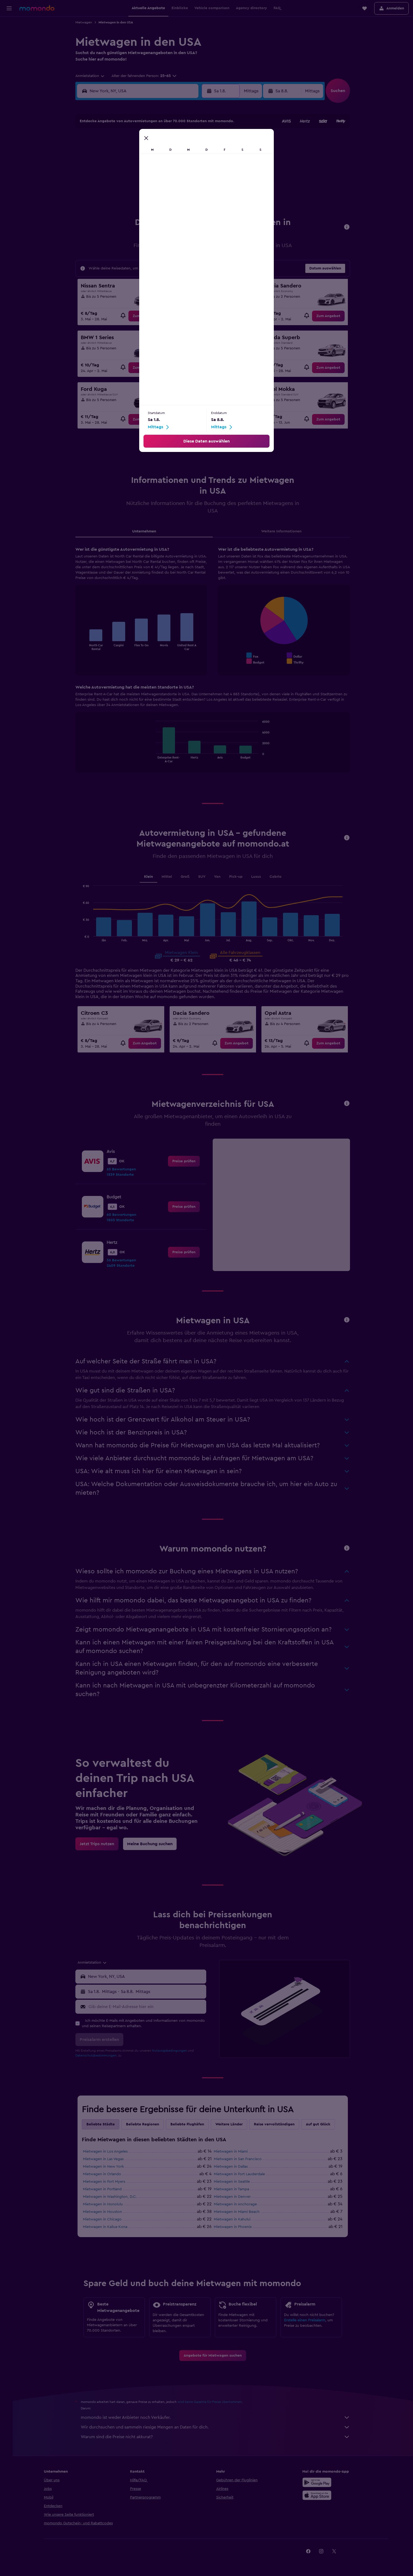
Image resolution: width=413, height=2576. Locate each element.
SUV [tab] (204, 877)
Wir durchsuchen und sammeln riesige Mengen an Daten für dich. (218, 2427)
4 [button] (133, 154)
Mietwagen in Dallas (234, 2166)
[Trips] (9, 74)
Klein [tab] (151, 877)
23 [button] (197, 180)
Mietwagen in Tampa (234, 2189)
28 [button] (171, 193)
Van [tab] (220, 877)
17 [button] (120, 180)
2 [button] (198, 141)
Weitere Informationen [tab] (284, 531)
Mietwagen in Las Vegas (106, 2159)
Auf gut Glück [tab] (321, 2124)
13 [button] (159, 167)
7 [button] (172, 154)
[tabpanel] (216, 665)
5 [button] (146, 154)
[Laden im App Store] (325, 2495)
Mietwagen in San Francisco (241, 2159)
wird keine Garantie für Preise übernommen (213, 2401)
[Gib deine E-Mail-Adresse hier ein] (149, 2006)
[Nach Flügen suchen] (9, 24)
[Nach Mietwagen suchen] (9, 47)
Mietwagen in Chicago (105, 2219)
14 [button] (172, 167)
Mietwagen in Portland (105, 2189)
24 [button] (120, 193)
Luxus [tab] (259, 877)
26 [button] (146, 193)
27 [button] (159, 193)
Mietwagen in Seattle (235, 2182)
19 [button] (146, 180)
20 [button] (159, 180)
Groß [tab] (188, 877)
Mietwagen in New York (106, 2166)
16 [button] (198, 167)
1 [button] (185, 141)
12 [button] (146, 167)
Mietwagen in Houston (105, 2212)
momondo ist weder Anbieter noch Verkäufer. (218, 2417)
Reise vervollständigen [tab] (277, 2124)
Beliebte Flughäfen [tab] (190, 2124)
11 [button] (133, 167)
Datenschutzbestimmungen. (100, 2055)
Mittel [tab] (169, 877)
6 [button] (159, 154)
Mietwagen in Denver (235, 2197)
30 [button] (197, 193)
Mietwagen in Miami (234, 2151)
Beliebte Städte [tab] (104, 2124)
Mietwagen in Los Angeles (108, 2151)
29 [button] (184, 193)
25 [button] (133, 193)
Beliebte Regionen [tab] (145, 2124)
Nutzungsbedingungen (172, 2050)
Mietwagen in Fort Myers (107, 2182)
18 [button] (133, 180)
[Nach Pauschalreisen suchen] (9, 58)
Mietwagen (87, 22)
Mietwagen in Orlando (105, 2174)
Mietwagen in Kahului (235, 2219)
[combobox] (93, 76)
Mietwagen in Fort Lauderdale (242, 2174)
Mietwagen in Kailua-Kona (108, 2227)
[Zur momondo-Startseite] (36, 8)
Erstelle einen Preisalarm (307, 2320)
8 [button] (185, 154)
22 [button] (184, 180)
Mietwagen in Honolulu (106, 2204)
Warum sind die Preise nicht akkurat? (218, 2437)
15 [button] (185, 167)
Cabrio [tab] (278, 877)
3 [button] (120, 154)
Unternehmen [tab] (147, 531)
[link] (147, 316)
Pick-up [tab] (239, 877)
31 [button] (120, 206)
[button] (9, 8)
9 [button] (198, 154)
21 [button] (172, 180)
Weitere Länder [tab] (232, 2124)
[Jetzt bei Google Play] (325, 2482)
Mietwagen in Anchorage (238, 2204)
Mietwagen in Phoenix (236, 2227)
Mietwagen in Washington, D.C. (113, 2197)
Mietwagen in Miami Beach (240, 2212)
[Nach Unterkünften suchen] (9, 36)
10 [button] (120, 167)
